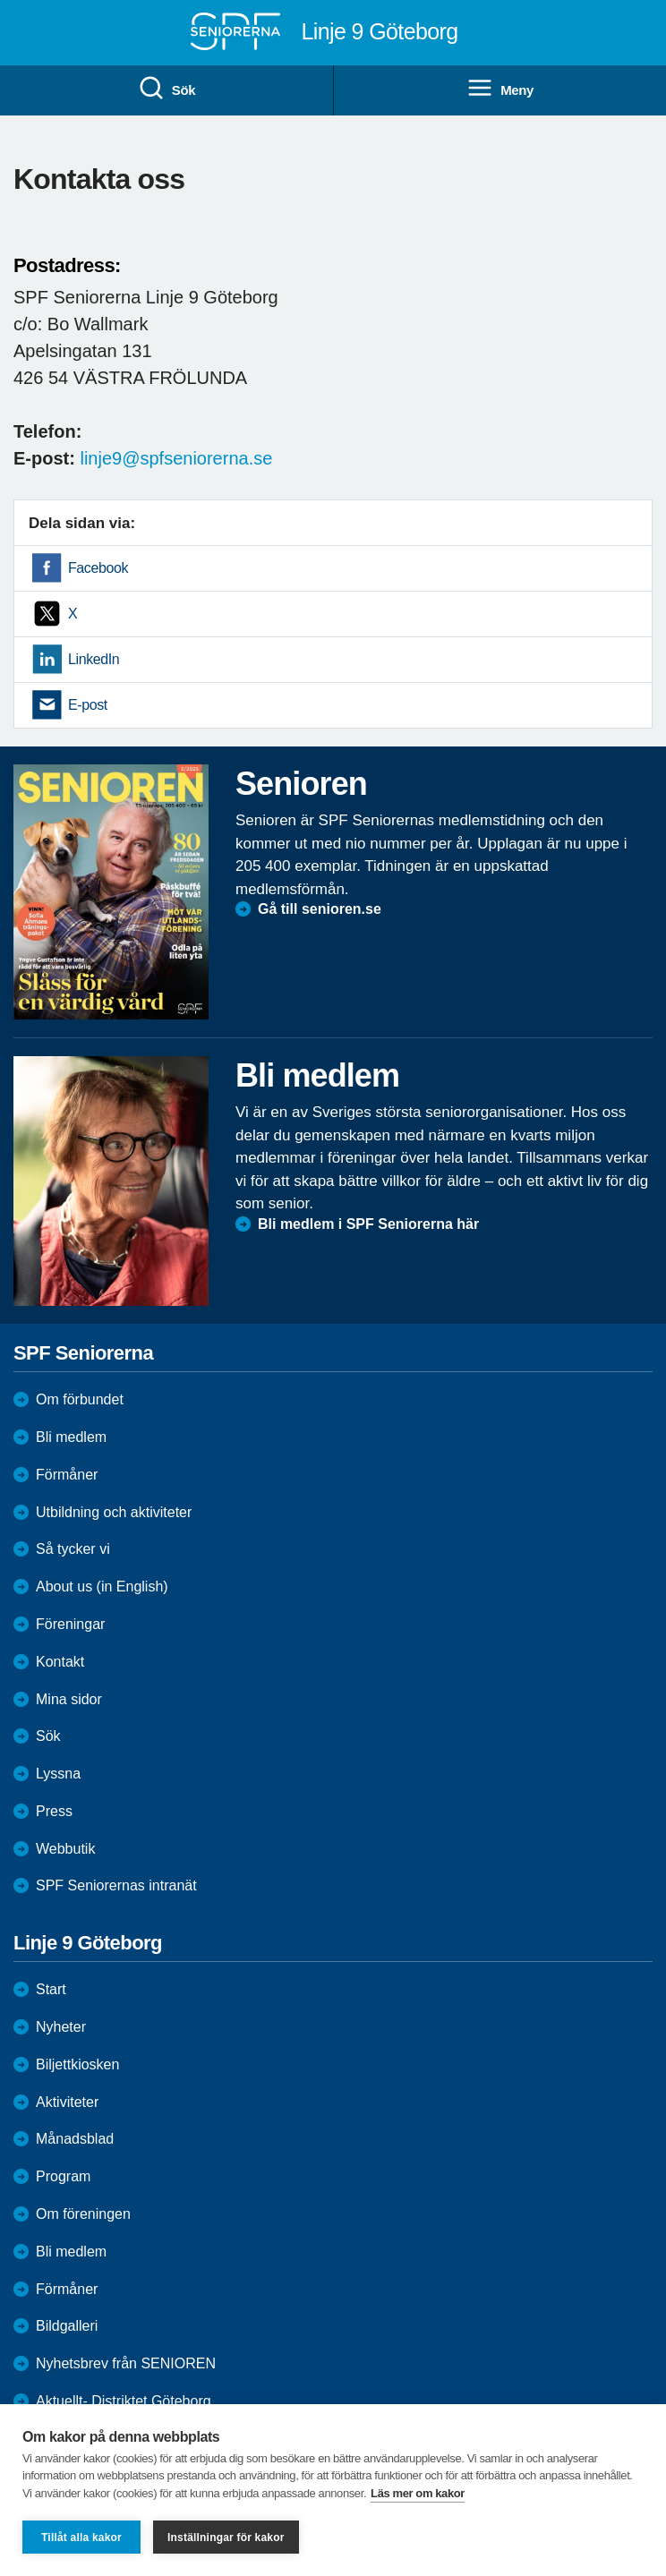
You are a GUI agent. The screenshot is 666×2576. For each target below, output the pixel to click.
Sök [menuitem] (166, 88)
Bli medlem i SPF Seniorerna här (368, 1224)
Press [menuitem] (54, 1811)
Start (51, 1989)
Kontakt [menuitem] (60, 1661)
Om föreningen (83, 2214)
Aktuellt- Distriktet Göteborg (123, 2401)
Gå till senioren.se (319, 909)
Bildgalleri (67, 2325)
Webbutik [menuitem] (65, 1848)
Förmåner (67, 1474)
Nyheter (61, 2026)
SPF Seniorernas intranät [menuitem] (116, 1885)
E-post (87, 704)
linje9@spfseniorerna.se (176, 458)
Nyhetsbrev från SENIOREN (126, 2363)
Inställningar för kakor (226, 2537)
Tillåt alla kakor (81, 2537)
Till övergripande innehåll (0, 0)
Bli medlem (71, 1437)
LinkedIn (93, 659)
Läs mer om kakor (418, 2493)
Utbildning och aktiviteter (114, 1512)
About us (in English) (102, 1586)
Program (63, 2176)
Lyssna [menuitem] (58, 1773)
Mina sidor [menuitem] (69, 1699)
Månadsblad (75, 2138)
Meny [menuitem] (500, 88)
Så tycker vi (73, 1549)
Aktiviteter (67, 2102)
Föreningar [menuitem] (70, 1624)
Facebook (98, 568)
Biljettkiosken (77, 2064)
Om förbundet (80, 1399)
